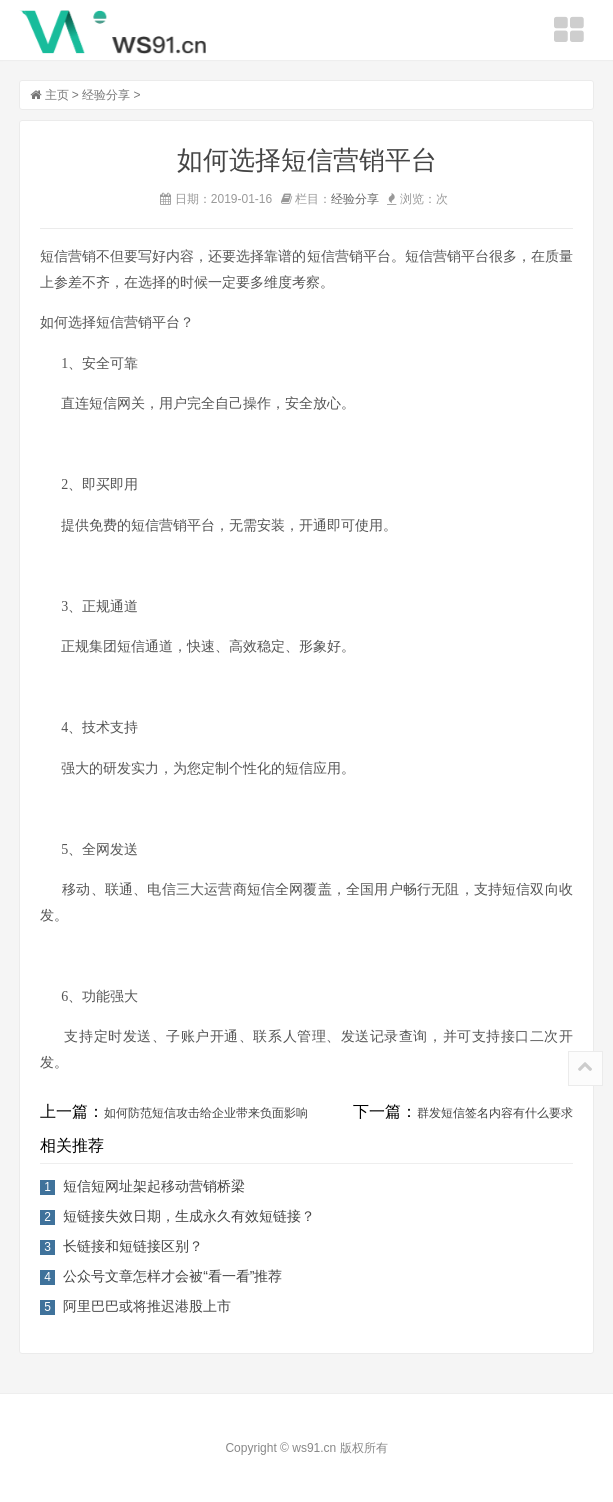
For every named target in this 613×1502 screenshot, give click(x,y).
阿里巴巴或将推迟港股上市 (147, 1306)
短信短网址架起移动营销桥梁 (154, 1186)
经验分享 (106, 95)
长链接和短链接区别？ (133, 1246)
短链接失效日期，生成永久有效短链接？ (189, 1216)
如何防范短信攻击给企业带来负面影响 (206, 1113)
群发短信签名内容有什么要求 (495, 1113)
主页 (57, 95)
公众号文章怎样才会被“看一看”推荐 (172, 1276)
